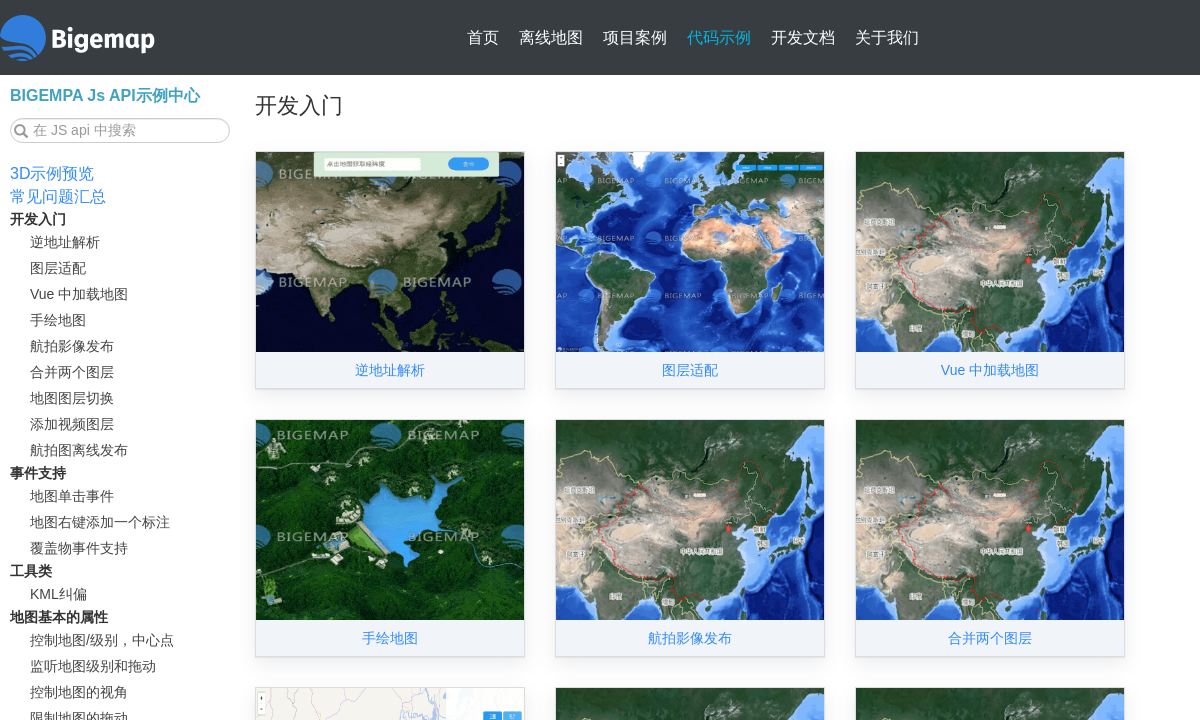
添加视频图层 (72, 424)
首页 (483, 37)
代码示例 (719, 37)
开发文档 (803, 37)
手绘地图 (58, 320)
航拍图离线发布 (79, 450)
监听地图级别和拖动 (93, 666)
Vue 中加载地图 (79, 294)
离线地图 (551, 37)
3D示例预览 (52, 173)
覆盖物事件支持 (79, 548)
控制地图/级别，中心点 (102, 640)
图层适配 (58, 268)
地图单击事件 (72, 496)
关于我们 (887, 37)
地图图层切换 (72, 398)
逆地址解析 (65, 242)
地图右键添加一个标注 (100, 522)
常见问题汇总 (58, 196)
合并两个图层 (72, 372)
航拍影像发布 (72, 346)
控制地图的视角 (79, 692)
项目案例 (635, 37)
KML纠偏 (58, 594)
